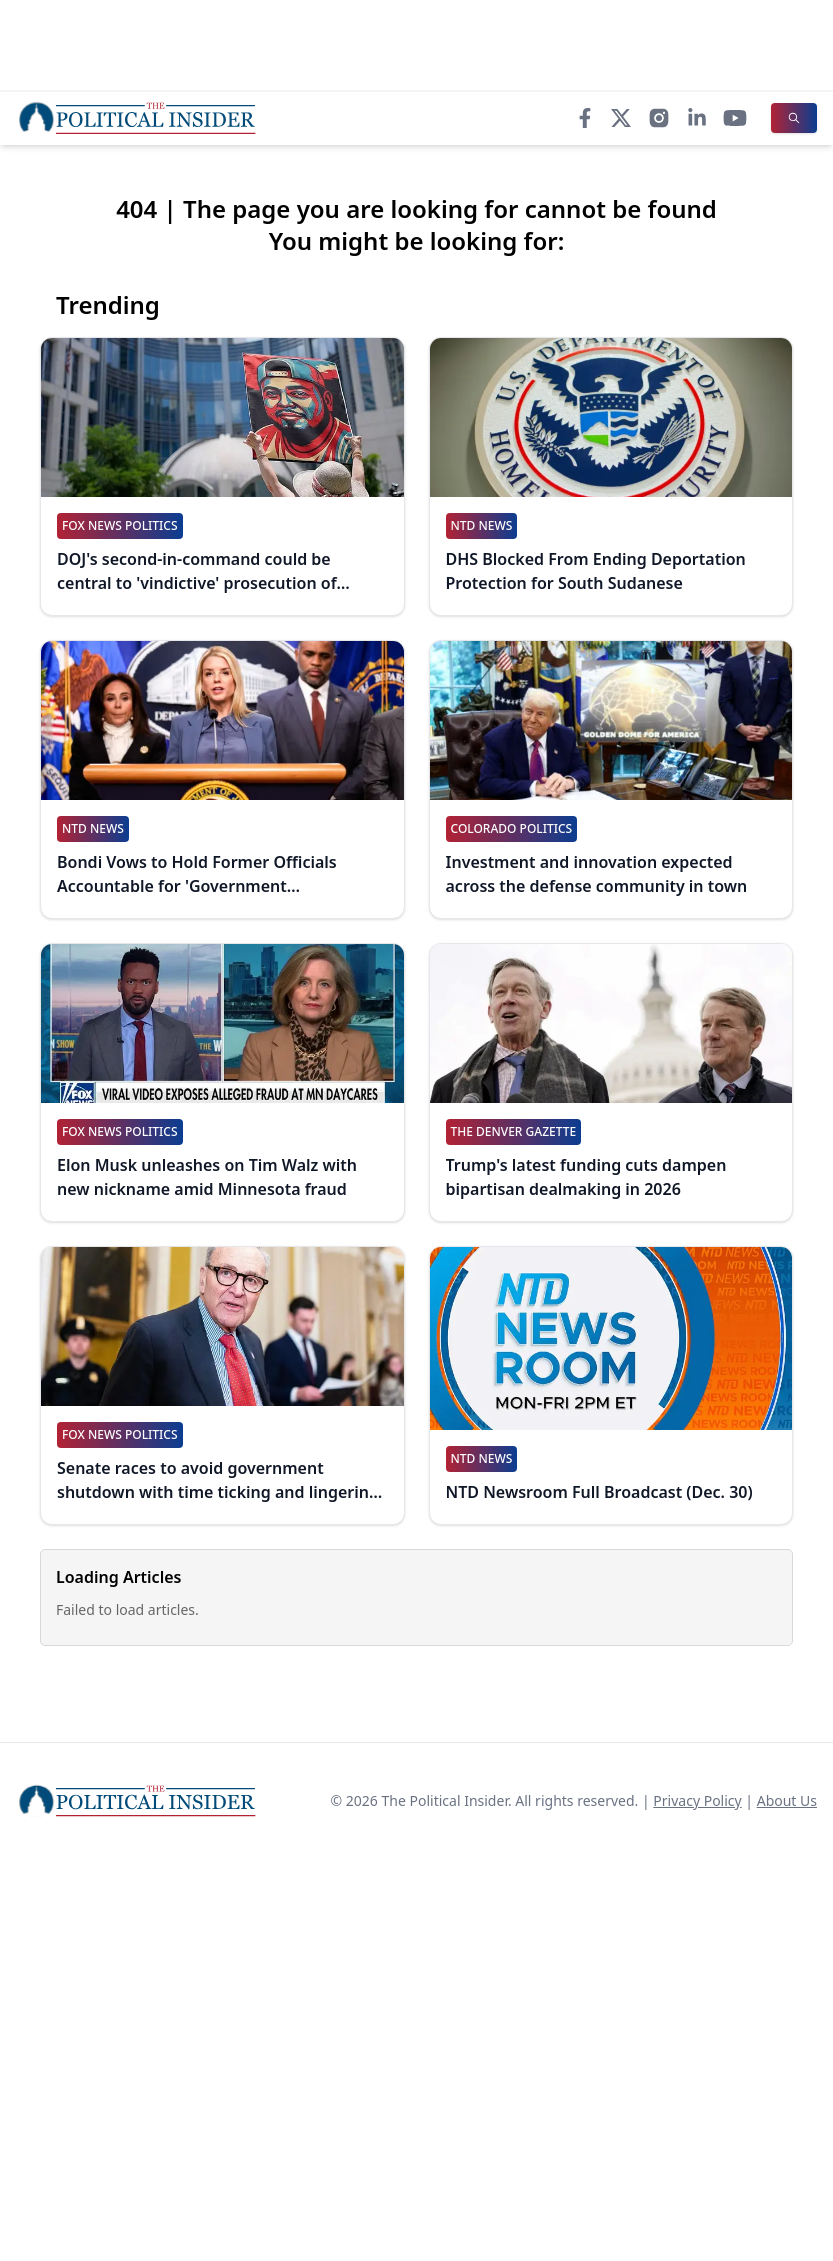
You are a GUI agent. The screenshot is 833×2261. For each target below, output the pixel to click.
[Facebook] (585, 118)
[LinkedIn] (697, 118)
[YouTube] (735, 118)
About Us (787, 1800)
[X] (621, 118)
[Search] (794, 118)
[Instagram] (659, 118)
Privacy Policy (697, 1800)
